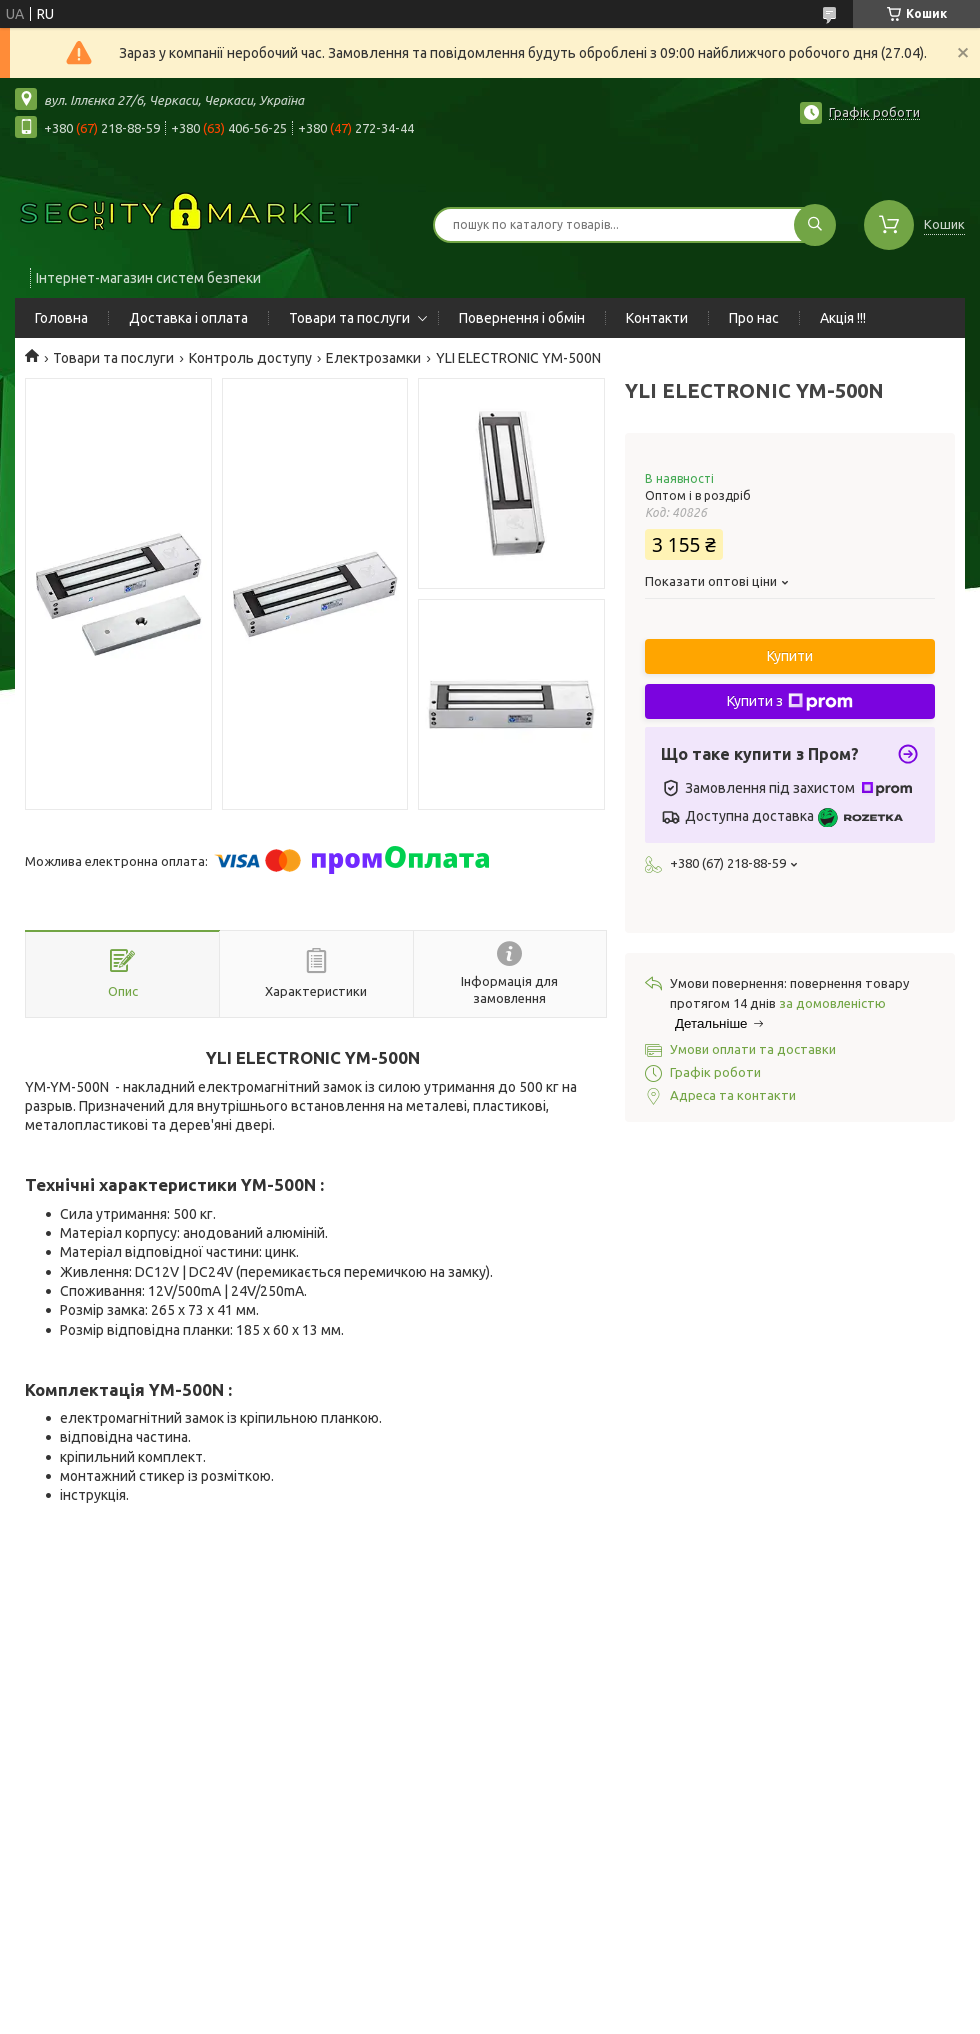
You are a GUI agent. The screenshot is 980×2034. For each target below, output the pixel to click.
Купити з (790, 702)
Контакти (657, 318)
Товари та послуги (349, 318)
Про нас (754, 318)
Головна (61, 318)
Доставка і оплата (188, 318)
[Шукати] (815, 225)
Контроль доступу (250, 358)
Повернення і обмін (522, 318)
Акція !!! (843, 318)
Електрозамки (373, 358)
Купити (790, 656)
